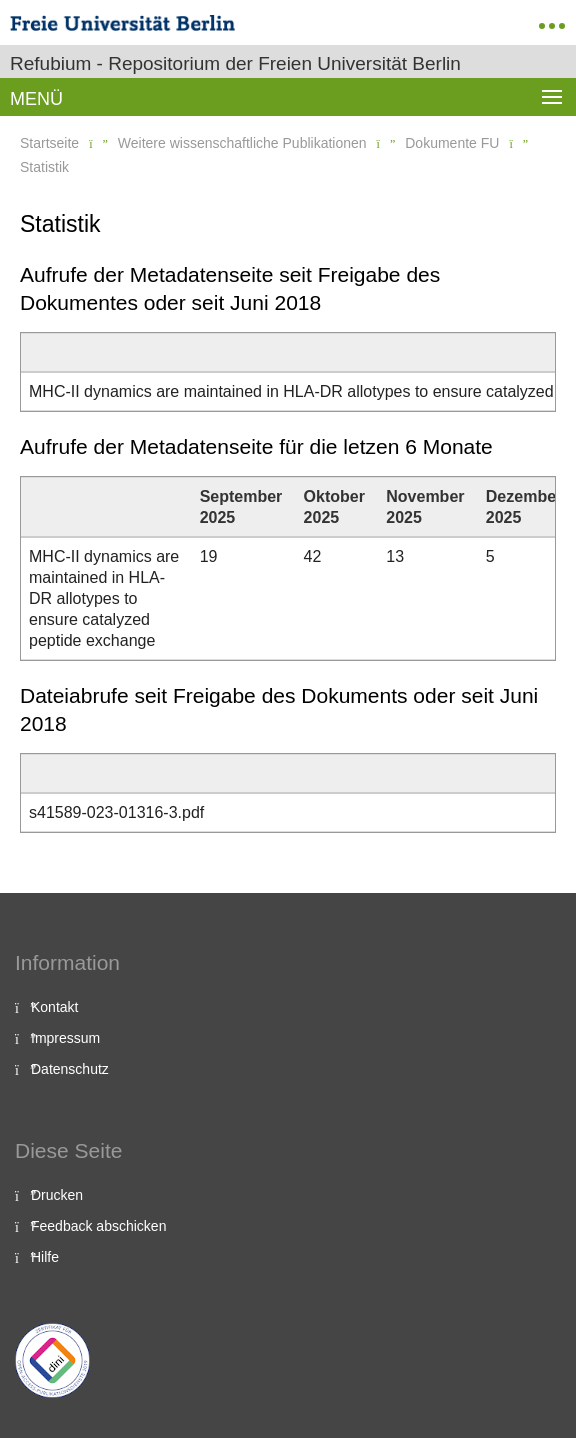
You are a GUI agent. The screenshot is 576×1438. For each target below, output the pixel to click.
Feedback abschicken (98, 1226)
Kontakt (54, 1007)
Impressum (65, 1038)
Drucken (57, 1195)
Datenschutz (70, 1069)
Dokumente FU (452, 143)
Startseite (49, 143)
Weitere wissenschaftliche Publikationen (242, 143)
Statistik (44, 167)
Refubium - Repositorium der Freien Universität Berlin (235, 63)
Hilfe (45, 1257)
